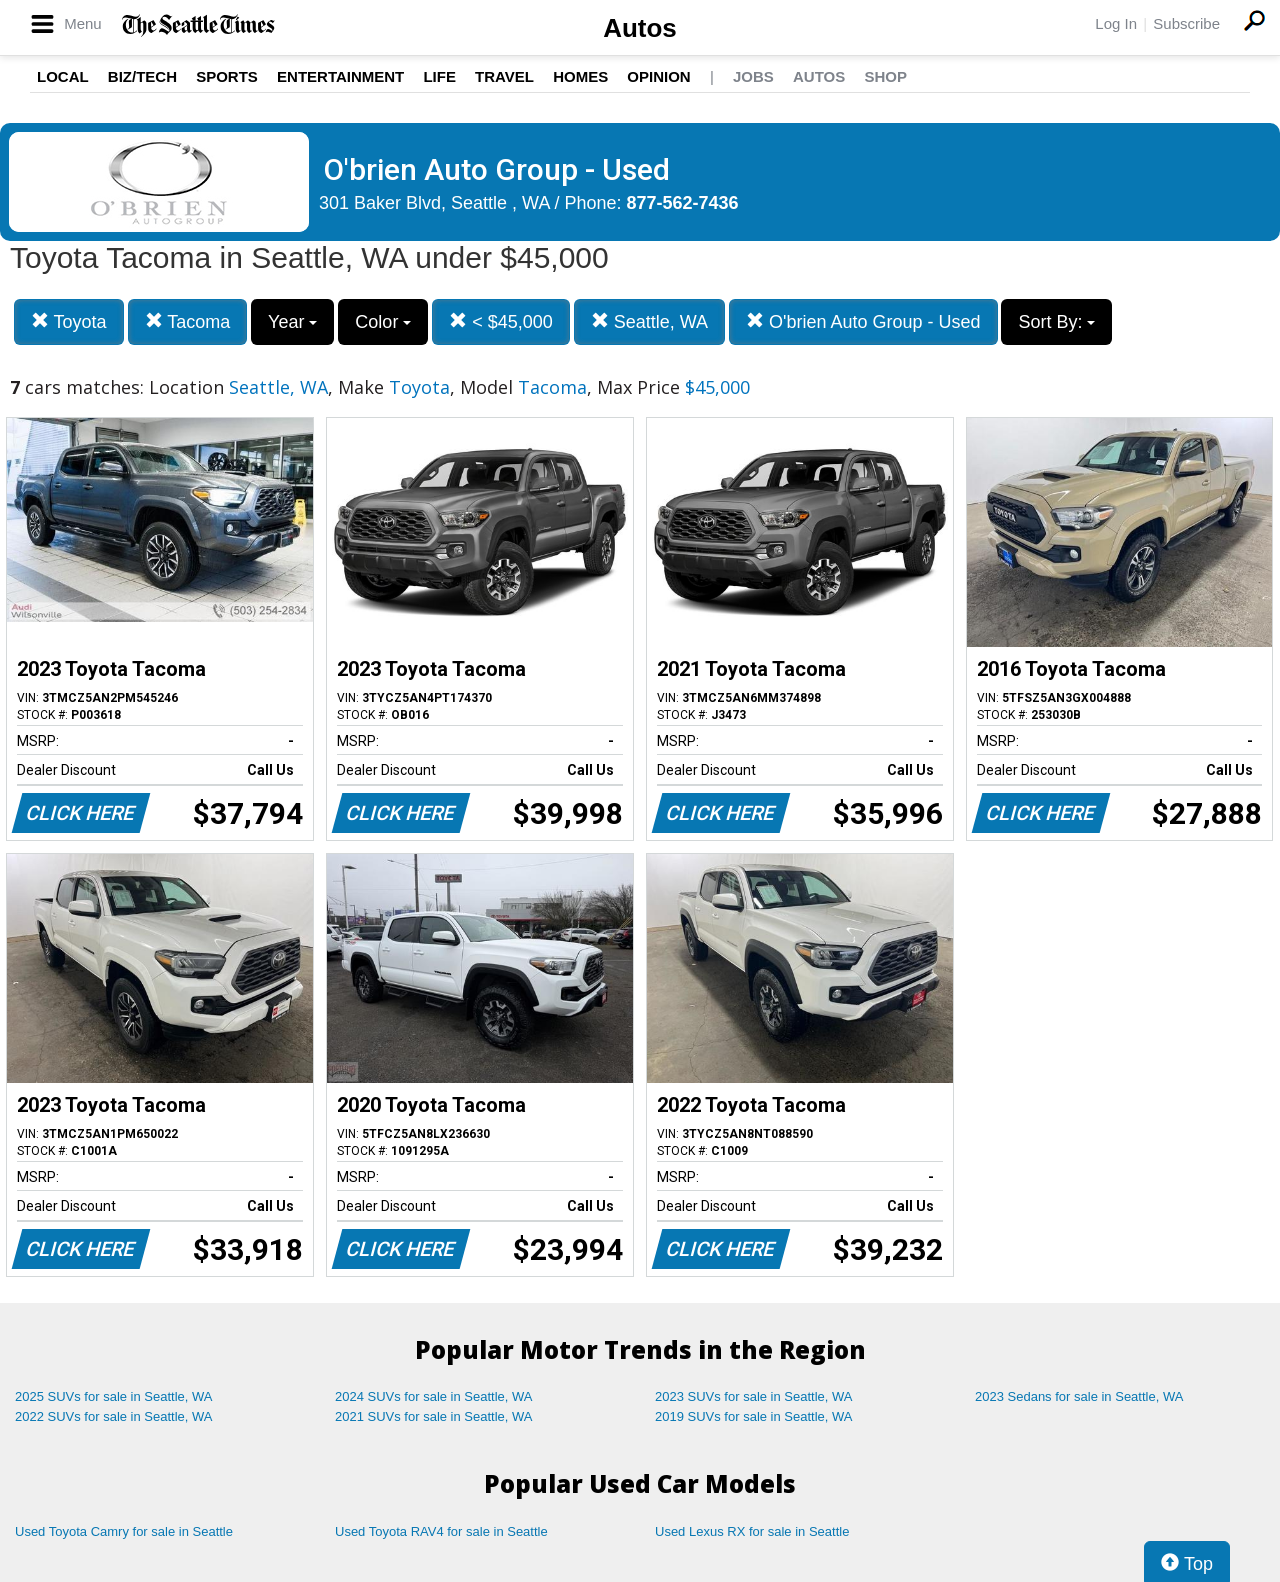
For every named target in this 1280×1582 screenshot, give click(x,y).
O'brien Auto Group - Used (863, 321)
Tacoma (188, 321)
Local (63, 76)
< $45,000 (501, 321)
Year (292, 322)
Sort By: (1056, 322)
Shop (885, 76)
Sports (227, 76)
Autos (640, 28)
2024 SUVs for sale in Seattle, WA (434, 1396)
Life (439, 76)
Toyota (69, 321)
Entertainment (340, 76)
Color (383, 322)
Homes (580, 76)
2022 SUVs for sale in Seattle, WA (114, 1416)
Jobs (753, 76)
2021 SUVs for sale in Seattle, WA (434, 1416)
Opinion (658, 76)
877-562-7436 (683, 203)
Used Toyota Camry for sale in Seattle (124, 1531)
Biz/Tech (142, 76)
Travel (504, 76)
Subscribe (1186, 23)
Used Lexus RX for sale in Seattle (752, 1531)
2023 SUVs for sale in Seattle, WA (754, 1396)
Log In (1116, 23)
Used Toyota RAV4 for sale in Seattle (441, 1531)
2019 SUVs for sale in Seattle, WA (754, 1416)
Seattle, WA (649, 321)
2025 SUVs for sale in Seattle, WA (114, 1396)
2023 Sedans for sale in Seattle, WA (1079, 1396)
